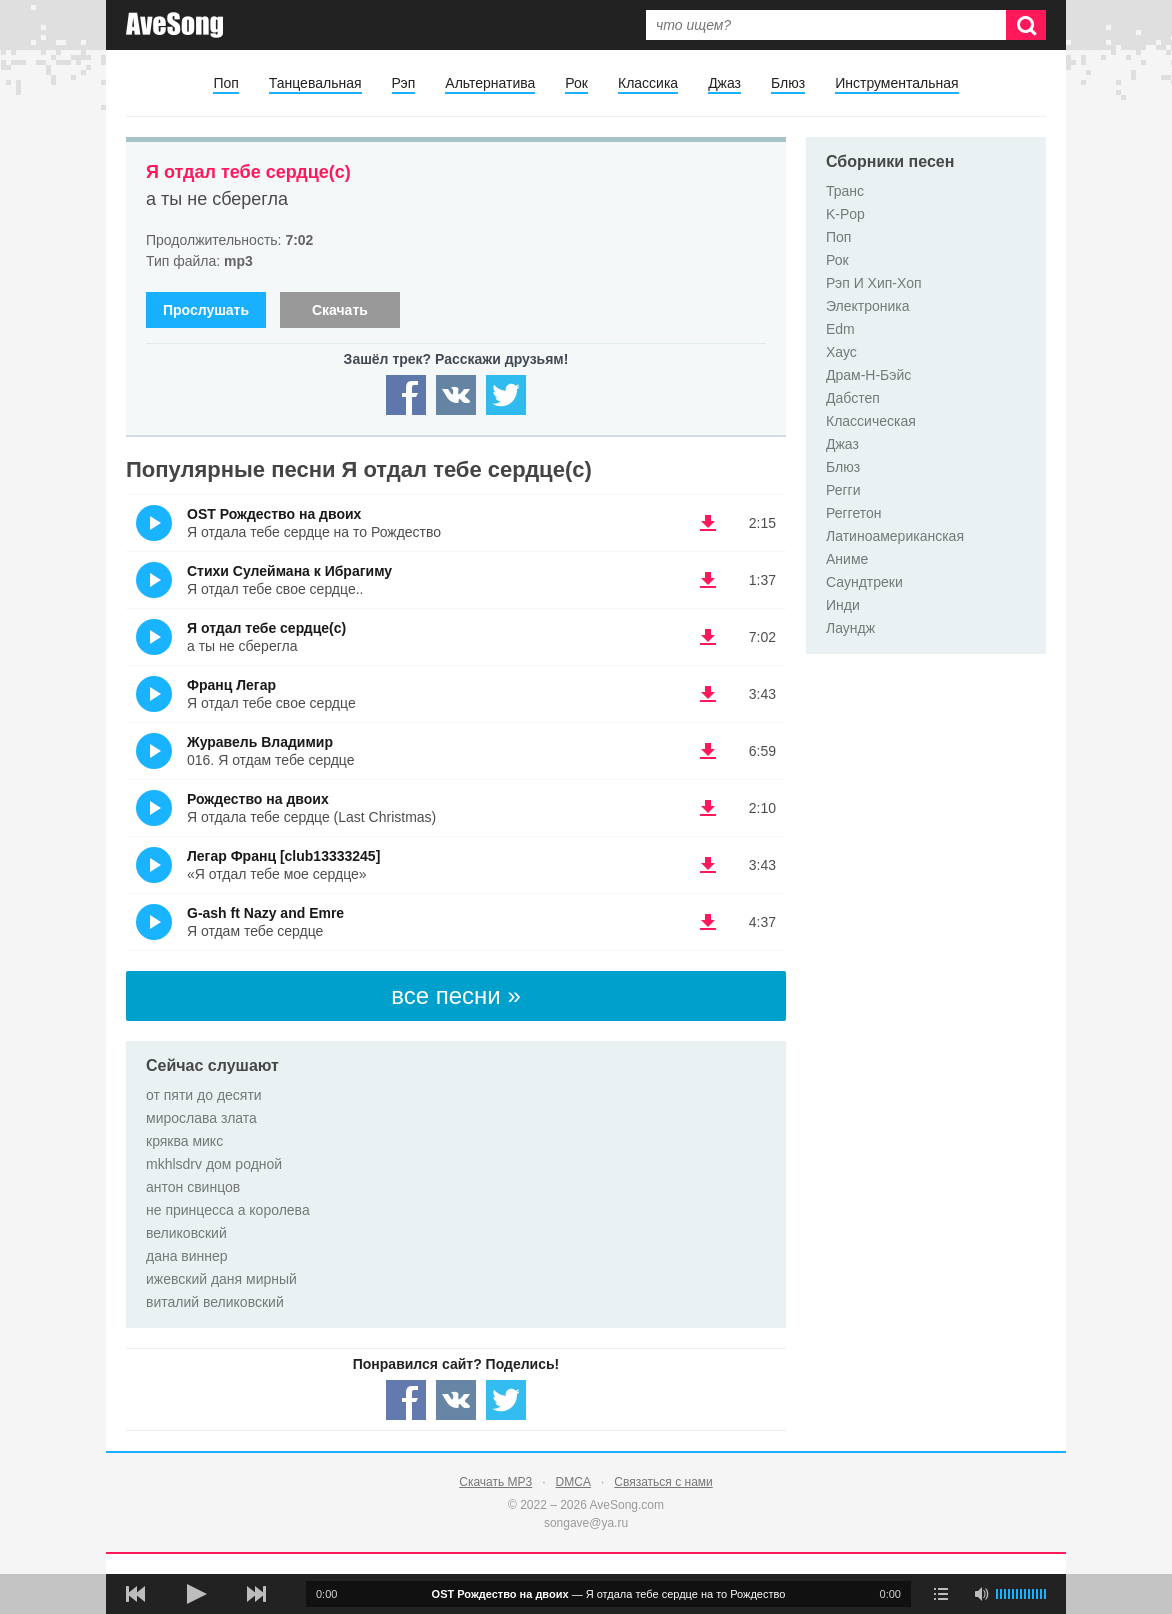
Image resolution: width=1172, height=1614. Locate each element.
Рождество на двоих (258, 799)
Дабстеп (853, 398)
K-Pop (845, 214)
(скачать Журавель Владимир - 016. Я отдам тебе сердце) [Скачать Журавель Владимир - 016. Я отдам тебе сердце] (708, 751)
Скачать (340, 310)
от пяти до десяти (204, 1095)
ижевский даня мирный (221, 1279)
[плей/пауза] (196, 1594)
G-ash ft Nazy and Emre (265, 913)
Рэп (404, 83)
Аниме (847, 559)
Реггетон (854, 513)
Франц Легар (231, 685)
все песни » (456, 995)
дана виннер (187, 1256)
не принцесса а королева (228, 1210)
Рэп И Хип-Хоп (874, 283)
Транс (845, 191)
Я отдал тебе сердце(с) (248, 172)
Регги (843, 490)
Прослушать (206, 310)
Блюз (788, 83)
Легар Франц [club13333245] (283, 856)
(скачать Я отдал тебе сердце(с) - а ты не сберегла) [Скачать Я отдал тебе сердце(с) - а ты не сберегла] (708, 637)
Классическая (871, 421)
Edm (840, 329)
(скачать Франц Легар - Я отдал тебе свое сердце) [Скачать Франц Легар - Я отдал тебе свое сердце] (708, 694)
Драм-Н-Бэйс (868, 375)
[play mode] (941, 1594)
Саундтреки (864, 582)
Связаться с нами (663, 1482)
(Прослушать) (154, 523)
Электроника (868, 306)
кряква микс (184, 1141)
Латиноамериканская (895, 536)
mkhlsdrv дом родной (214, 1164)
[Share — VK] (456, 395)
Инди (843, 605)
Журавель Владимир (260, 742)
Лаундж (850, 628)
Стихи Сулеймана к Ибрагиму (289, 571)
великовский (186, 1233)
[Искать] (1026, 25)
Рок (576, 83)
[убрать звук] (981, 1594)
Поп (225, 83)
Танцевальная (315, 83)
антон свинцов (193, 1187)
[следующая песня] (256, 1594)
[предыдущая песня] (136, 1594)
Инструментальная (896, 83)
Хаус (841, 352)
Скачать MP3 (495, 1482)
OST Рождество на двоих (274, 514)
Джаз (724, 83)
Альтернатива (490, 83)
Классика (648, 83)
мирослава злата (201, 1118)
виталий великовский (215, 1302)
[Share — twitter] (506, 395)
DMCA (573, 1482)
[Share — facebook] (406, 395)
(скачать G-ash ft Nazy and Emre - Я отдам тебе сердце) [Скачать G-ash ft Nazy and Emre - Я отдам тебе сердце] (708, 922)
